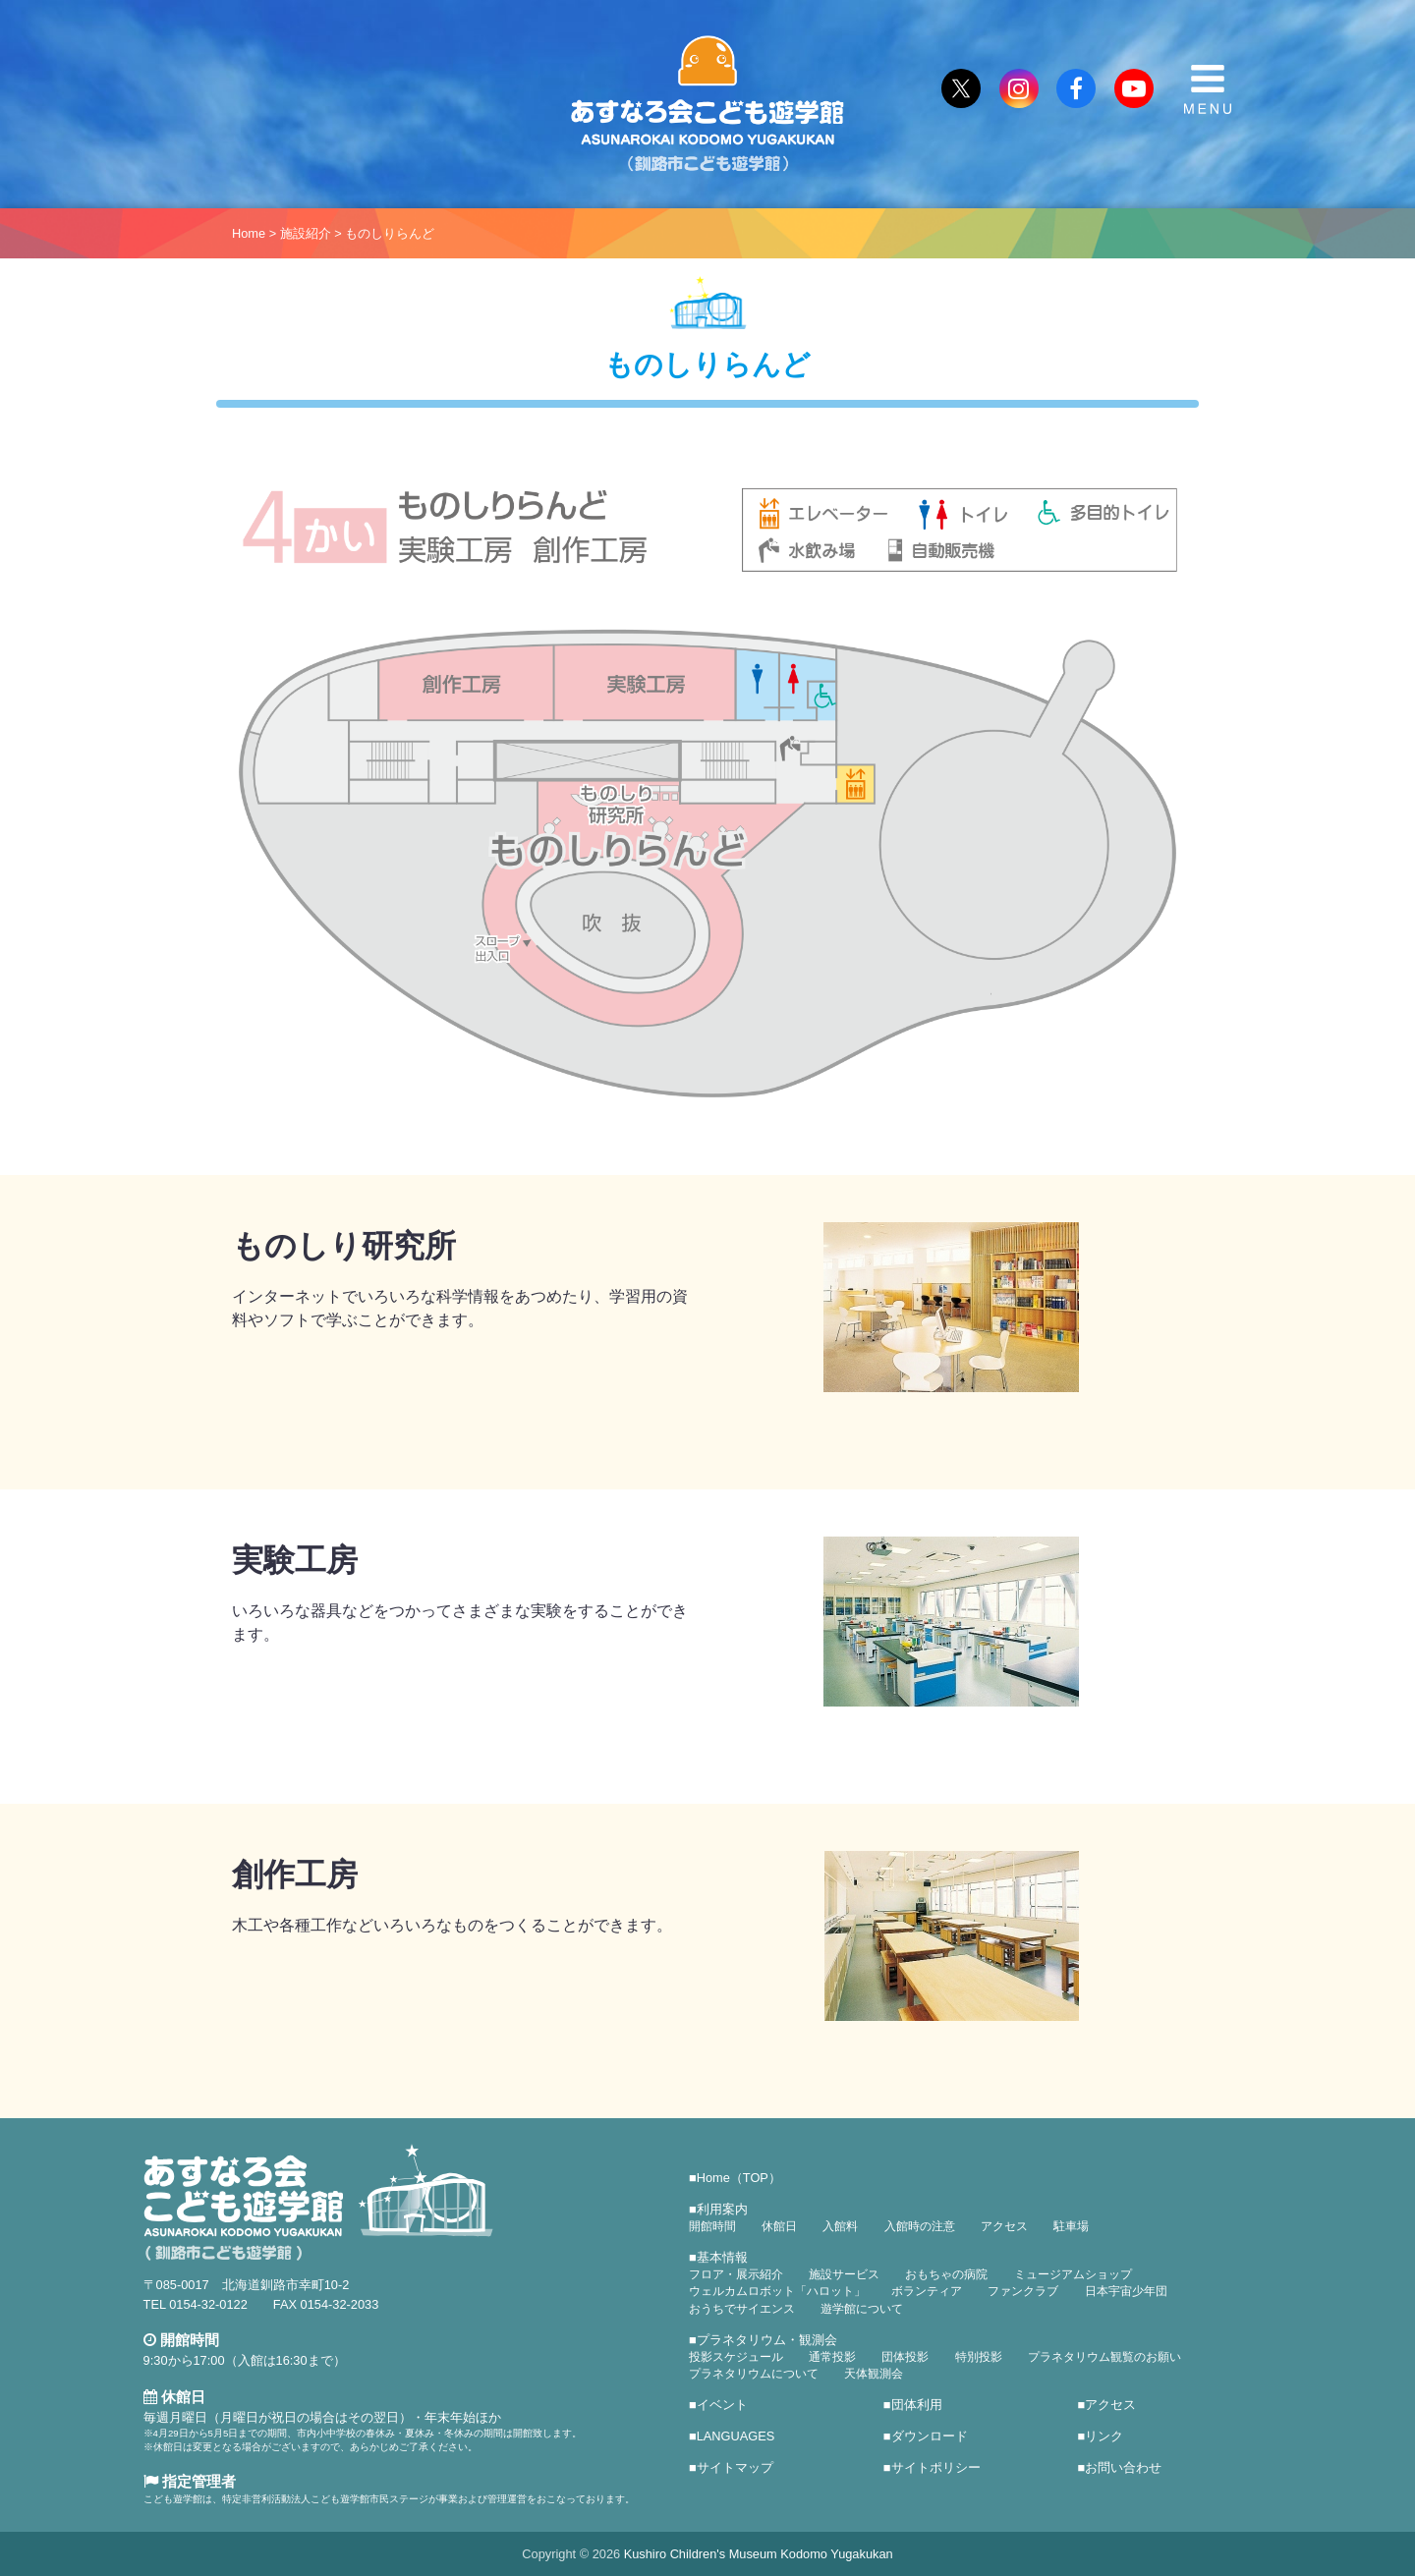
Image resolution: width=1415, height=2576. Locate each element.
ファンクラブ (1023, 2291)
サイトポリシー (936, 2467)
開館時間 (712, 2226)
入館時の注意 (919, 2226)
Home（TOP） (739, 2177)
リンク (1104, 2436)
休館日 (779, 2226)
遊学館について (862, 2309)
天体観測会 (873, 2374)
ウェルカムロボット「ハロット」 (777, 2291)
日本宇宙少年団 (1126, 2291)
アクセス (1004, 2226)
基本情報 (722, 2257)
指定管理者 (189, 2481)
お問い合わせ (1123, 2467)
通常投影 (832, 2357)
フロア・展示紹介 (736, 2274)
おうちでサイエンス (742, 2309)
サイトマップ (735, 2467)
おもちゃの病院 (946, 2274)
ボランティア (926, 2291)
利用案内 (722, 2209)
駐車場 (1071, 2226)
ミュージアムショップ (1073, 2274)
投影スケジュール (736, 2357)
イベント (722, 2404)
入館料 (840, 2226)
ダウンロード (929, 2436)
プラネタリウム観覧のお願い (1104, 2357)
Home (248, 233)
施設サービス (844, 2274)
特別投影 (978, 2357)
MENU (1207, 89)
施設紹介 (305, 233)
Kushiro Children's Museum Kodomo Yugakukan (758, 2554)
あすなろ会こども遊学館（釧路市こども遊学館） (707, 104)
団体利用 (916, 2404)
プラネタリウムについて (754, 2374)
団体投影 (905, 2357)
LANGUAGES (736, 2436)
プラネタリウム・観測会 (767, 2339)
